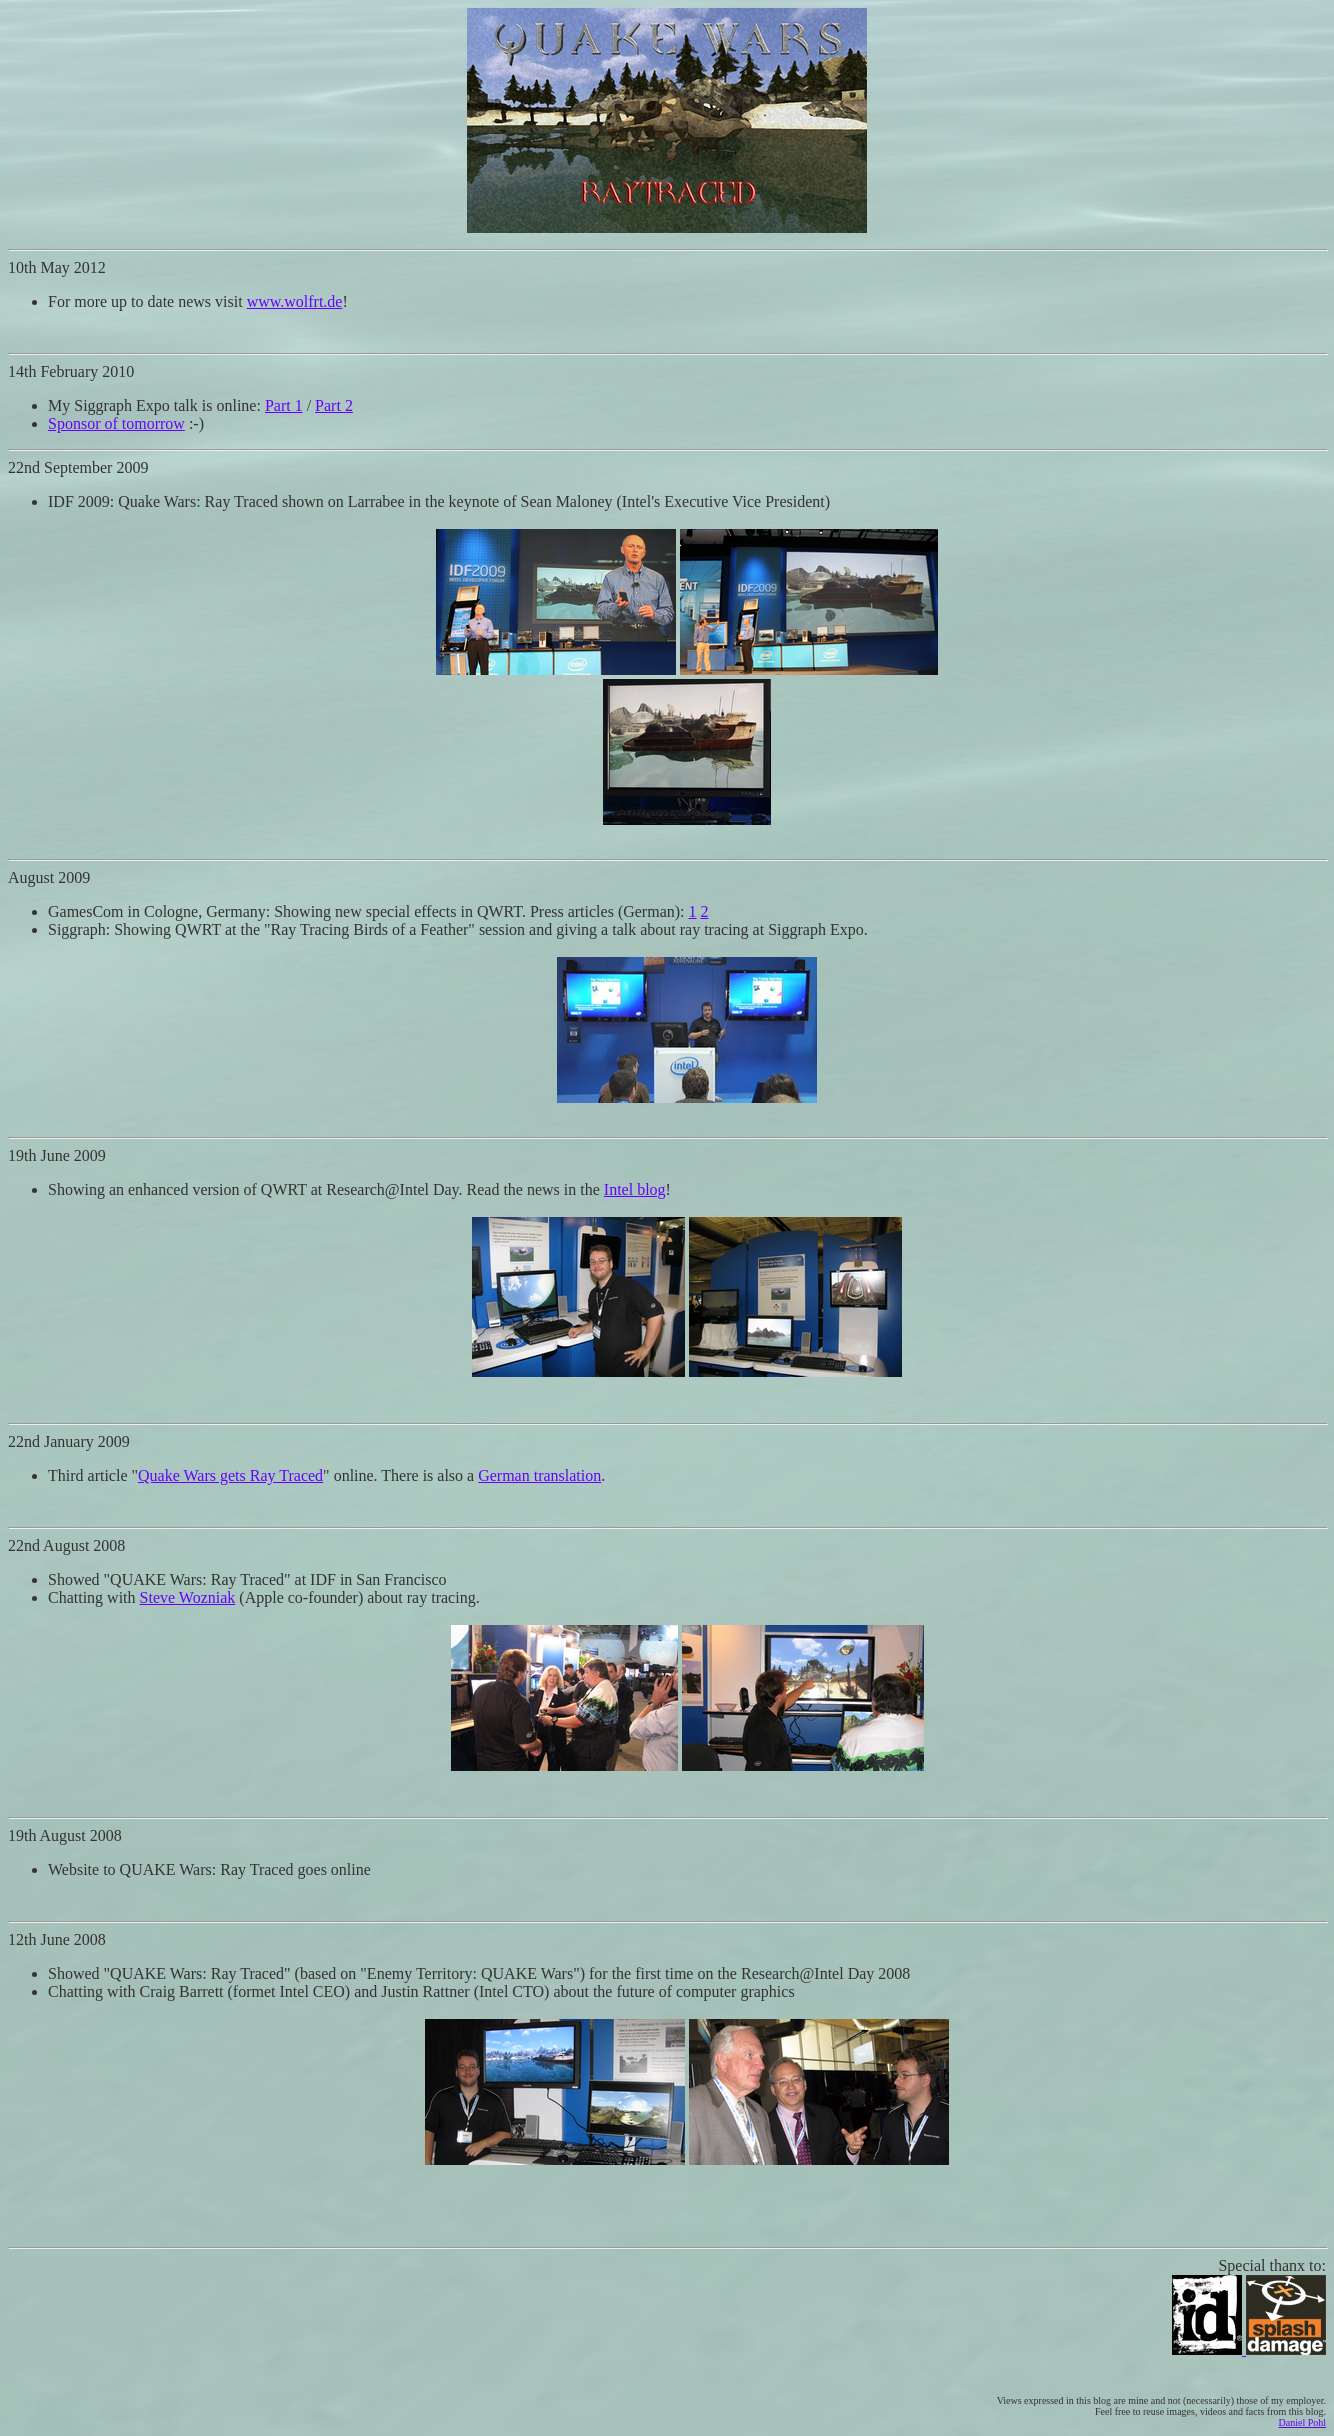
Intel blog (635, 1189)
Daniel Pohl (1303, 2422)
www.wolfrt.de (295, 301)
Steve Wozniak (188, 1597)
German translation (539, 1475)
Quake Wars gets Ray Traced (230, 1475)
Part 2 (334, 405)
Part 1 (284, 405)
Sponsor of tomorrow (116, 423)
